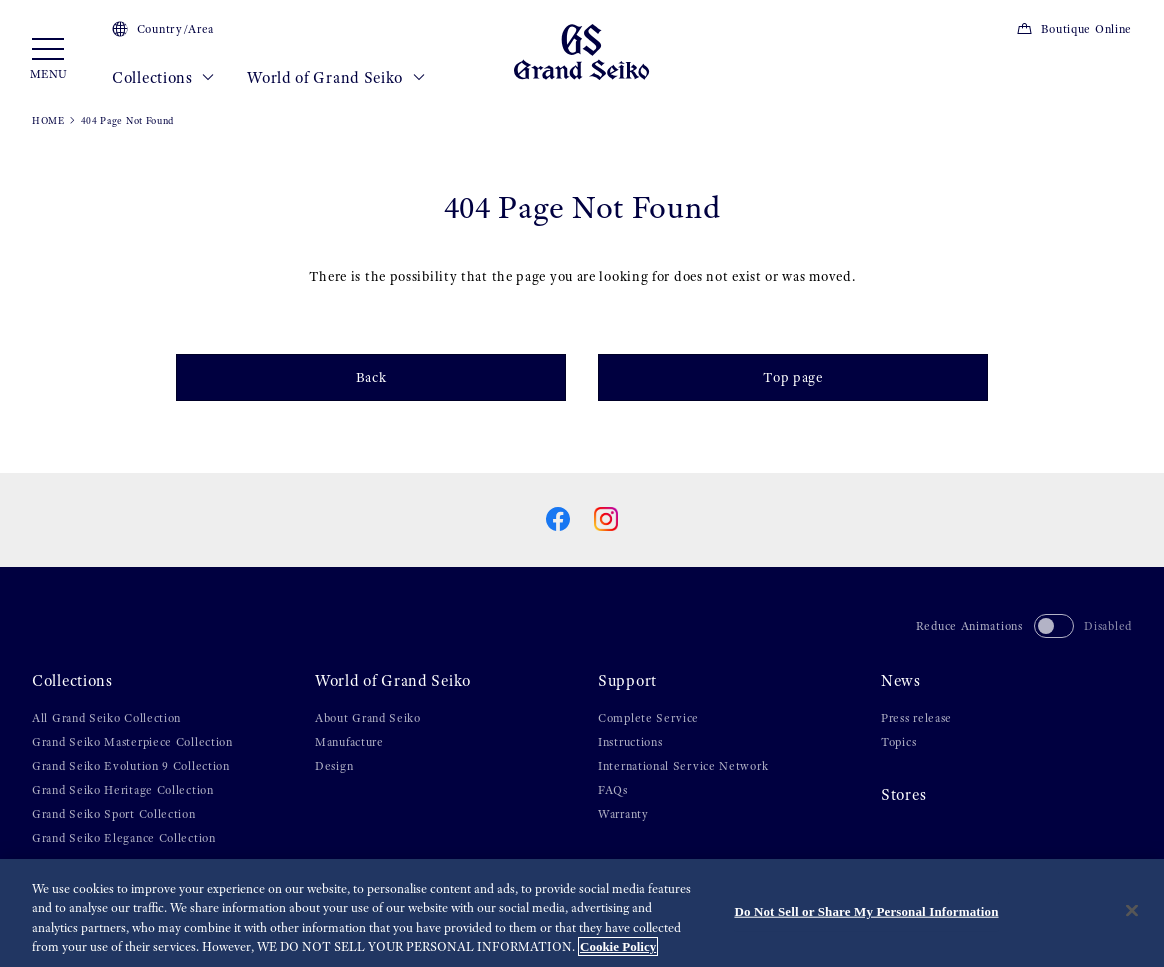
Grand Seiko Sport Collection (114, 814)
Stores (903, 795)
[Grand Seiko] (581, 51)
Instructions (630, 742)
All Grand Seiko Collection (106, 718)
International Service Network (683, 766)
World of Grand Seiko (336, 78)
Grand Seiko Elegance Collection (124, 838)
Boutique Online (1074, 29)
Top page (793, 377)
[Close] (1132, 911)
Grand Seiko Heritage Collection (123, 790)
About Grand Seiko (368, 718)
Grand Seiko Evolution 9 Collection (131, 766)
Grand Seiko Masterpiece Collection (132, 742)
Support (627, 681)
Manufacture (349, 742)
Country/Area (163, 29)
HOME (48, 120)
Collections (163, 78)
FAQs (613, 790)
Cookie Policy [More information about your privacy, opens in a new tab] (618, 947)
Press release (916, 718)
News (901, 681)
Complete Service (648, 718)
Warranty (623, 814)
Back (371, 377)
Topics (898, 742)
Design (334, 766)
